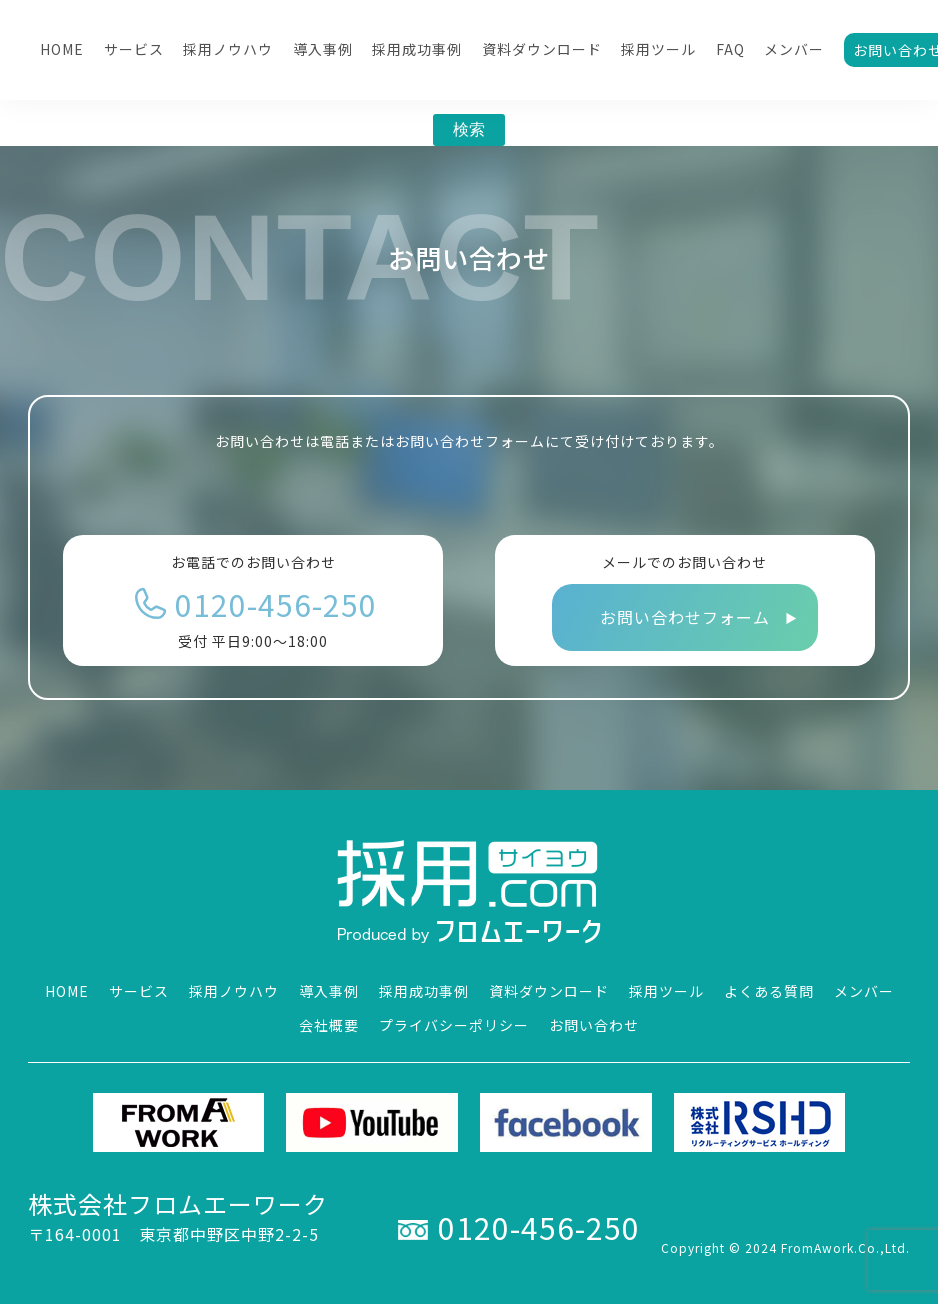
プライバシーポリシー (454, 1025)
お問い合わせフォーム (685, 617)
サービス (134, 49)
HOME (62, 49)
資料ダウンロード (542, 49)
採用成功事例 (417, 49)
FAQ (730, 49)
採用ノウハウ (228, 49)
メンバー (794, 49)
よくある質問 (769, 991)
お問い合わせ (594, 1025)
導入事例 (323, 49)
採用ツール (658, 49)
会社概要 (329, 1025)
